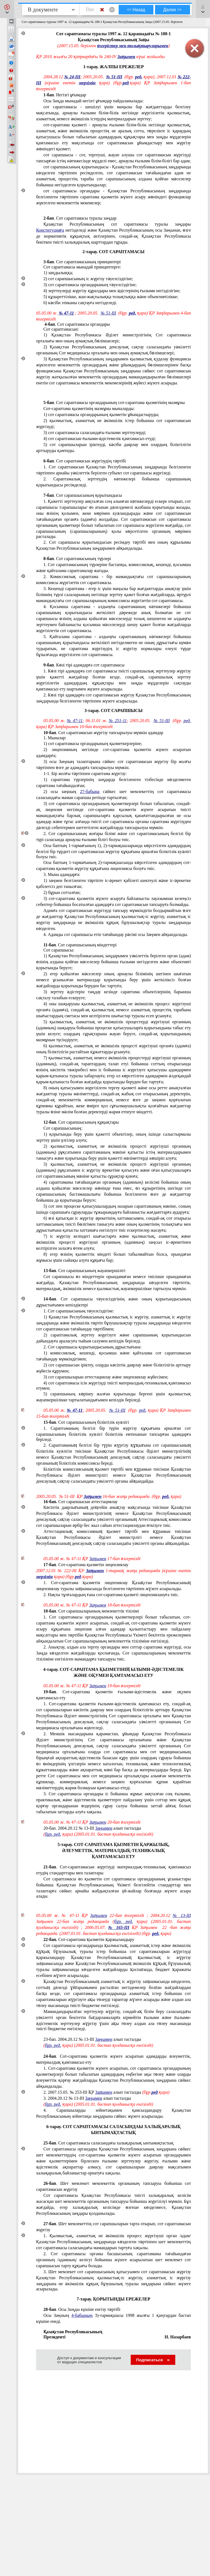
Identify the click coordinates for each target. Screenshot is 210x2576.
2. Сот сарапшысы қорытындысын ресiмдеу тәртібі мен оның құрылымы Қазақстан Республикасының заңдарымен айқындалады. (113, 545)
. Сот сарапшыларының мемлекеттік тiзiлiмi (91, 1611)
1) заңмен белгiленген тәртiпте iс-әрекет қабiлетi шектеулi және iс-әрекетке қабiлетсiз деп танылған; (113, 883)
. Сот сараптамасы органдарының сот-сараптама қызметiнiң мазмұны (114, 402)
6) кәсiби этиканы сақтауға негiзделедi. (80, 302)
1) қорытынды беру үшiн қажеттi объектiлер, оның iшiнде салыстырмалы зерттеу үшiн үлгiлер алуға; (113, 1137)
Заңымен (126, 56)
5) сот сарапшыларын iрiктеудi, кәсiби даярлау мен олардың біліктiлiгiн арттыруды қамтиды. (113, 447)
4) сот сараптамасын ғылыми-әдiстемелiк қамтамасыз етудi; (99, 438)
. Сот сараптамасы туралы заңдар (79, 218)
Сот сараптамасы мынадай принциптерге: (82, 267)
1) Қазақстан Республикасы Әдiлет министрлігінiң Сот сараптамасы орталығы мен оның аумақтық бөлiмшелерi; (113, 338)
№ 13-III (182, 1915)
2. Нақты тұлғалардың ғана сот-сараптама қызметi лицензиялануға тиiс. (111, 1594)
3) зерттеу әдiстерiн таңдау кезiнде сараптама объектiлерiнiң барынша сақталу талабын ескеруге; (113, 994)
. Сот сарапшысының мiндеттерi (80, 945)
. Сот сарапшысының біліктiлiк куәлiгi (86, 1422)
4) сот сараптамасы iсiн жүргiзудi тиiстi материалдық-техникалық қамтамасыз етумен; (113, 1385)
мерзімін (87, 82)
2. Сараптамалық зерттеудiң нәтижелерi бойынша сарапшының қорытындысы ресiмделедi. (113, 482)
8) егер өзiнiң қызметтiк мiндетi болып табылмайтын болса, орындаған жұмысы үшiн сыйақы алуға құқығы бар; (113, 1257)
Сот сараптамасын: (61, 329)
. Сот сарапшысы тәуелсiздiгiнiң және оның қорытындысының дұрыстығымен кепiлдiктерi (113, 1302)
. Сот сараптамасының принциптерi (82, 261)
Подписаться (153, 2359)
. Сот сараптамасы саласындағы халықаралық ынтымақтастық (108, 2143)
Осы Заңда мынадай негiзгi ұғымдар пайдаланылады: (93, 100)
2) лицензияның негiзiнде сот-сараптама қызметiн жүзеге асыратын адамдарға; (113, 752)
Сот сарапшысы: (58, 950)
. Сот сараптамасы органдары (76, 324)
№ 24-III (72, 76)
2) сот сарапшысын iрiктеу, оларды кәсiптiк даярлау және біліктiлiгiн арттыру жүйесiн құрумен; (113, 1368)
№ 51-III (114, 76)
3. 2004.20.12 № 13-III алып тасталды (87, 2098)
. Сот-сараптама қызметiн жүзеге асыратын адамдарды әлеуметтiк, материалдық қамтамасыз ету (113, 2059)
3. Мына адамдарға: (61, 874)
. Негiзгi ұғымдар (64, 94)
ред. (138, 76)
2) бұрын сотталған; (62, 892)
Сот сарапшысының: (63, 1128)
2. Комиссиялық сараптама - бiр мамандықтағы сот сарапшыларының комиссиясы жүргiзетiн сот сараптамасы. (113, 579)
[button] (7, 9)
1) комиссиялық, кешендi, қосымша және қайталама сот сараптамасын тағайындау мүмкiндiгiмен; (113, 1356)
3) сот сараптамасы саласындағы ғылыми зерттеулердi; (94, 432)
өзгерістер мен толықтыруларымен (132, 45)
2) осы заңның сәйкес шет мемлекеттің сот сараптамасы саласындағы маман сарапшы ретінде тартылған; (113, 794)
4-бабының (82, 2315)
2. (106, 2092)
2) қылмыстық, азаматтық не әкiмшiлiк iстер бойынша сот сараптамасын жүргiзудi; (113, 423)
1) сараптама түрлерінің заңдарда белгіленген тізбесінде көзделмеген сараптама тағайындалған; (113, 782)
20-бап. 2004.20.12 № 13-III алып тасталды (92, 1828)
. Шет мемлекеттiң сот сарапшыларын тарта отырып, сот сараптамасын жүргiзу (113, 2226)
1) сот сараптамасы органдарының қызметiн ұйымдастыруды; (101, 414)
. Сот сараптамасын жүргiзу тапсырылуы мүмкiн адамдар (103, 732)
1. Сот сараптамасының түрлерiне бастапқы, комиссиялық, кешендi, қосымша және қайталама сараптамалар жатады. (113, 567)
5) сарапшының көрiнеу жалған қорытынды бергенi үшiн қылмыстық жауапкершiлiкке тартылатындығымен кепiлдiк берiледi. (113, 1397)
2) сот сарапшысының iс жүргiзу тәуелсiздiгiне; (88, 278)
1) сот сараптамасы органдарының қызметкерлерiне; (92, 743)
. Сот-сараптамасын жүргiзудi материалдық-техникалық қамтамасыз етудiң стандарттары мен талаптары (113, 1870)
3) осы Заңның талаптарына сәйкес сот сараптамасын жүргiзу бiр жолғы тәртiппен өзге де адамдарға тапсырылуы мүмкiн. (113, 764)
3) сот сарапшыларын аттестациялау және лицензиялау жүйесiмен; (105, 1377)
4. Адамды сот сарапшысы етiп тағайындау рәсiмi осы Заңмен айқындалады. (115, 934)
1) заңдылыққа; (58, 272)
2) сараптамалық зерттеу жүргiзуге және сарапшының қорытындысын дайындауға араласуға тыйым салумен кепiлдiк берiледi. (113, 1338)
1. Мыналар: (54, 737)
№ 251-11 (118, 720)
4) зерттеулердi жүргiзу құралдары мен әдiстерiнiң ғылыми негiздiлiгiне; (111, 290)
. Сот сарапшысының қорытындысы (82, 495)
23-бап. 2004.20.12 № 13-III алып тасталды (92, 2039)
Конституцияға (50, 230)
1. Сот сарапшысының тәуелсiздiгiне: (78, 1311)
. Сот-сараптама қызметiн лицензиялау (86, 1564)
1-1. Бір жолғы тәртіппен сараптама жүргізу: (85, 773)
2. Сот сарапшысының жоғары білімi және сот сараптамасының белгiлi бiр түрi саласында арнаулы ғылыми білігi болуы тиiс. (113, 836)
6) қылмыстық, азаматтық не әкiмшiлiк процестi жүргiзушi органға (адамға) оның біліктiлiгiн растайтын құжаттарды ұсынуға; (113, 1048)
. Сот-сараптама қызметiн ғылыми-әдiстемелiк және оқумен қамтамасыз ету (113, 1694)
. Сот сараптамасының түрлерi (77, 558)
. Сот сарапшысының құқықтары (81, 1122)
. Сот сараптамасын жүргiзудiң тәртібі (84, 461)
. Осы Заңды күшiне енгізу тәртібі (81, 2309)
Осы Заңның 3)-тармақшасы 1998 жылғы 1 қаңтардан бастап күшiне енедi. (113, 2318)
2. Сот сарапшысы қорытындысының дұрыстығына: (92, 1347)
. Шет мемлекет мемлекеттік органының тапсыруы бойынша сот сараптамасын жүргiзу (113, 2186)
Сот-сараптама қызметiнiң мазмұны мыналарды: (89, 408)
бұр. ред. (53, 1834)
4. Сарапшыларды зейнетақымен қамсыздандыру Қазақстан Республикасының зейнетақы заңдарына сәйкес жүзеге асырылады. (113, 2113)
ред (125, 82)
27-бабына (90, 791)
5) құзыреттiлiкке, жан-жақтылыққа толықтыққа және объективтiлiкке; (110, 296)
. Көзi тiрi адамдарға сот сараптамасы (83, 665)
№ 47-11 (66, 313)
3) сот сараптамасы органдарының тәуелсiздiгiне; (90, 284)
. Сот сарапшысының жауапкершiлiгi (84, 1270)
